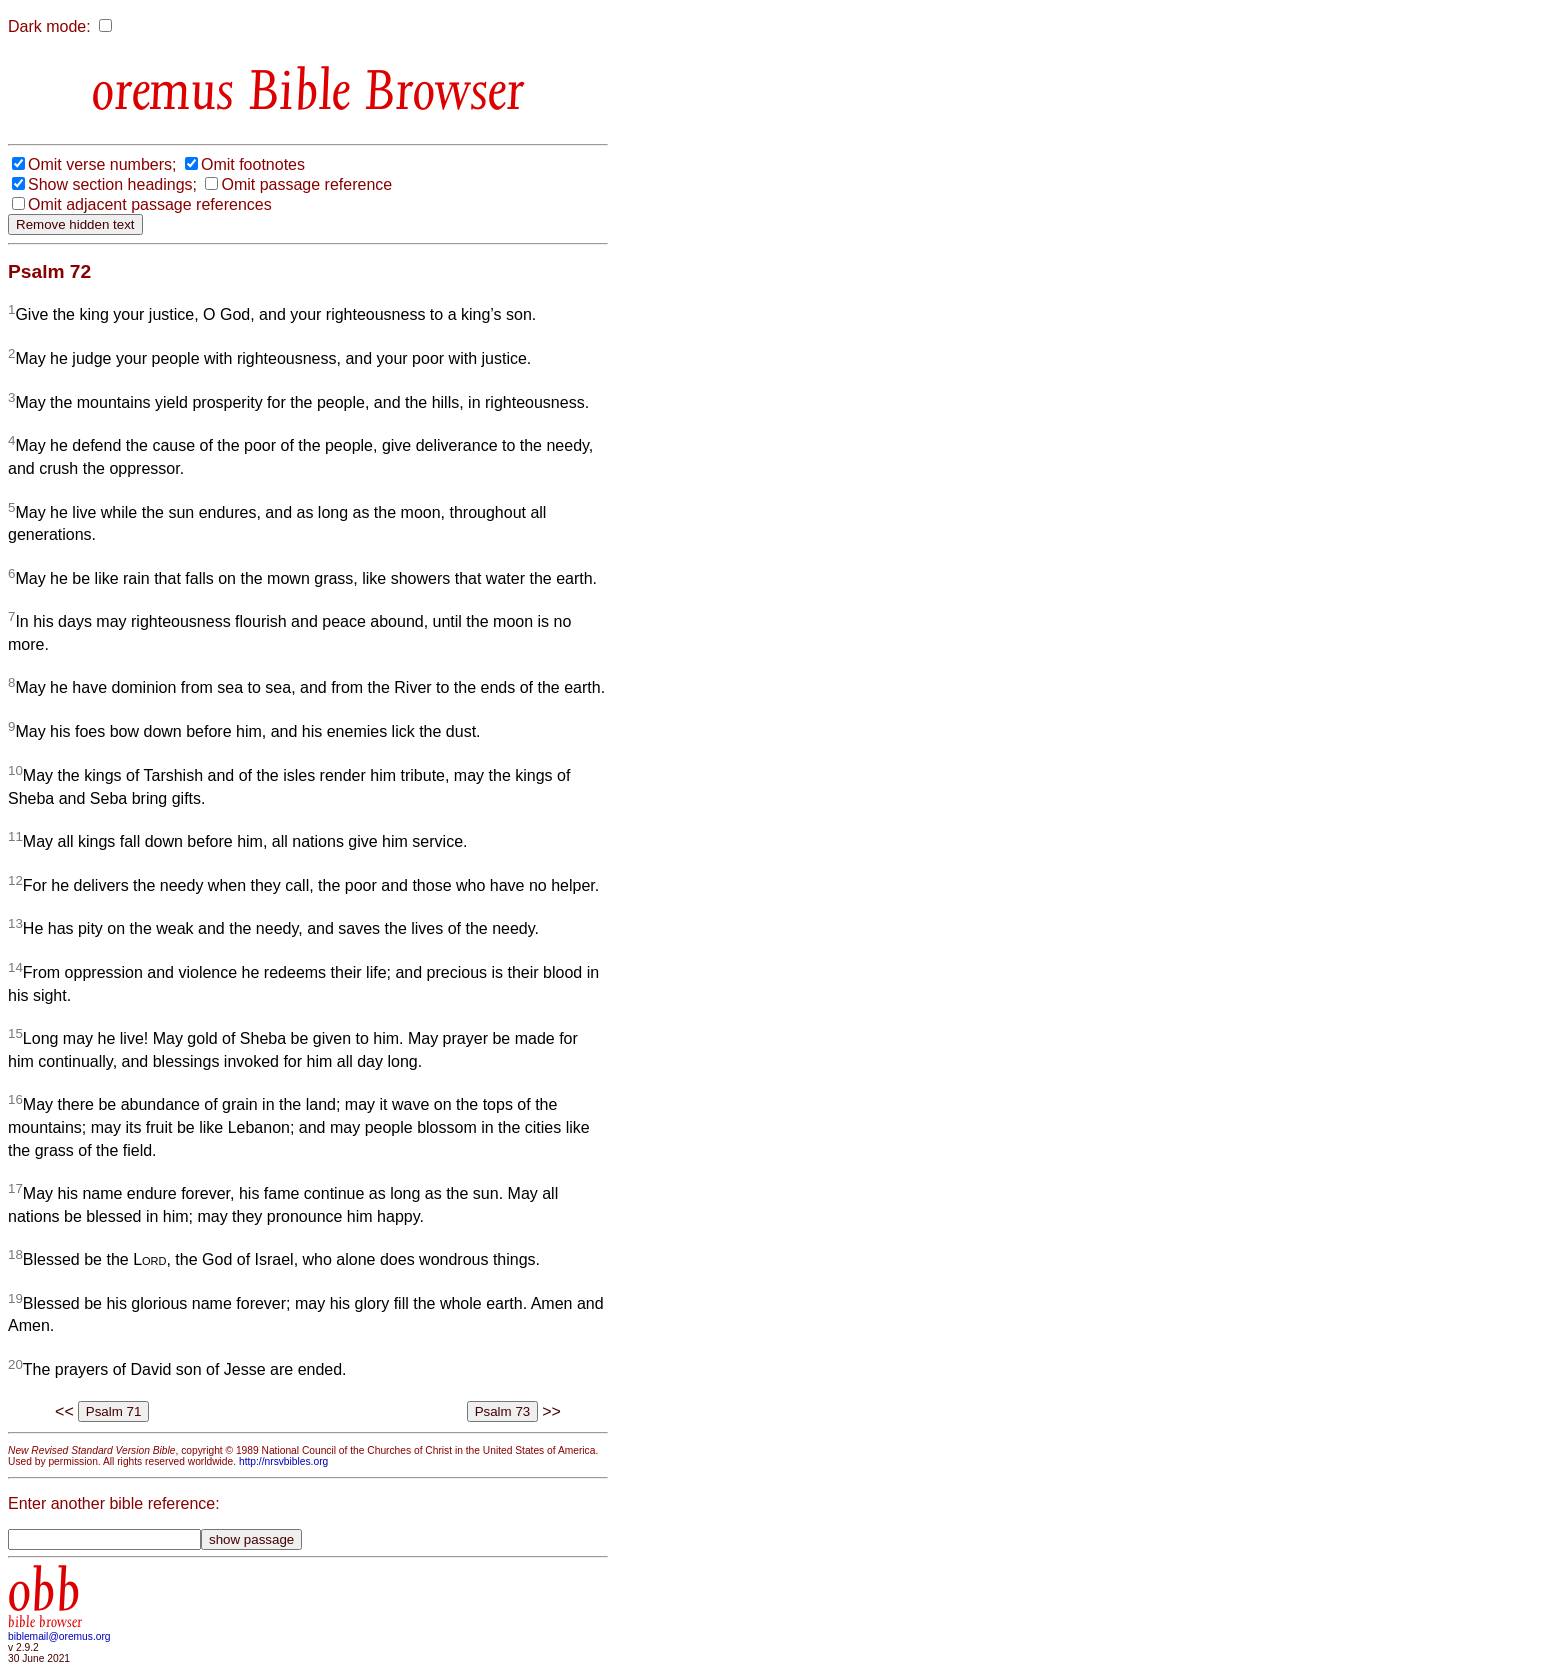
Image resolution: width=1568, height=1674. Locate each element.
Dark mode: (49, 26)
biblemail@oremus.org (59, 1636)
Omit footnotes (253, 164)
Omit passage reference (306, 184)
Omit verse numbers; (102, 164)
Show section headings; (112, 184)
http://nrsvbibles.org (283, 1461)
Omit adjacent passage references (150, 204)
